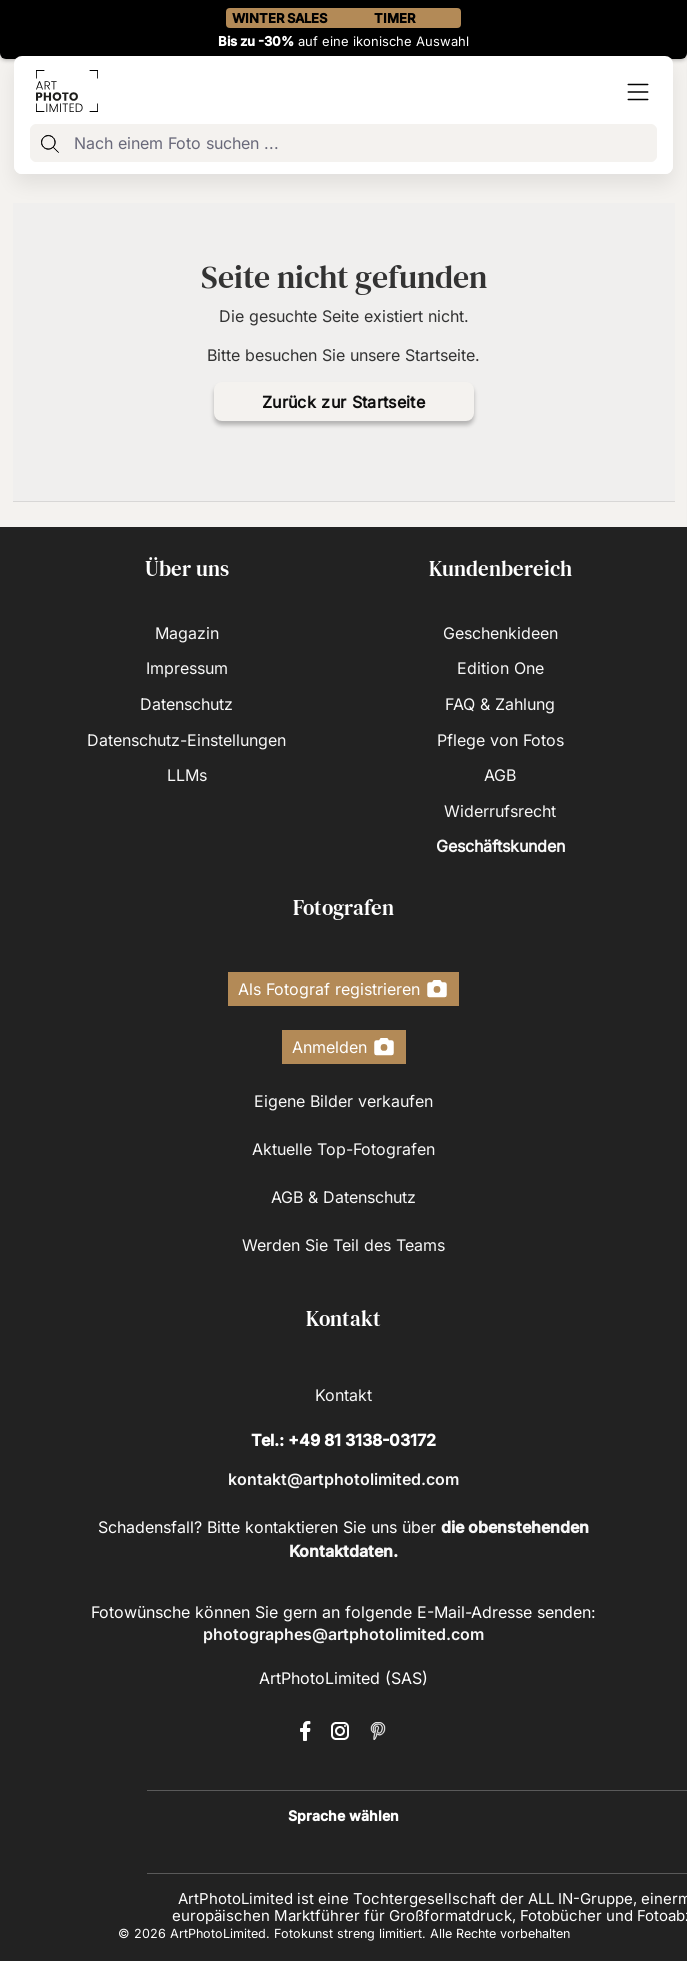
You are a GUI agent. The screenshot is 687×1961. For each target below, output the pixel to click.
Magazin (187, 633)
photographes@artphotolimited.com (343, 1634)
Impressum (187, 668)
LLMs (187, 775)
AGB (500, 775)
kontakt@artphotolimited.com (343, 1479)
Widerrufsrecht (500, 811)
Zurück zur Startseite (343, 402)
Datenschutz (186, 704)
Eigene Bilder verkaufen (343, 1101)
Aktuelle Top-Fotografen (343, 1149)
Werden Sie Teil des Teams (343, 1245)
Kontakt (343, 1395)
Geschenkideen (500, 633)
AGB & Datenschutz (343, 1197)
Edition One (500, 668)
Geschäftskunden (500, 846)
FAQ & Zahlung (500, 704)
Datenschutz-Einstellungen (186, 740)
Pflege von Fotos (500, 740)
